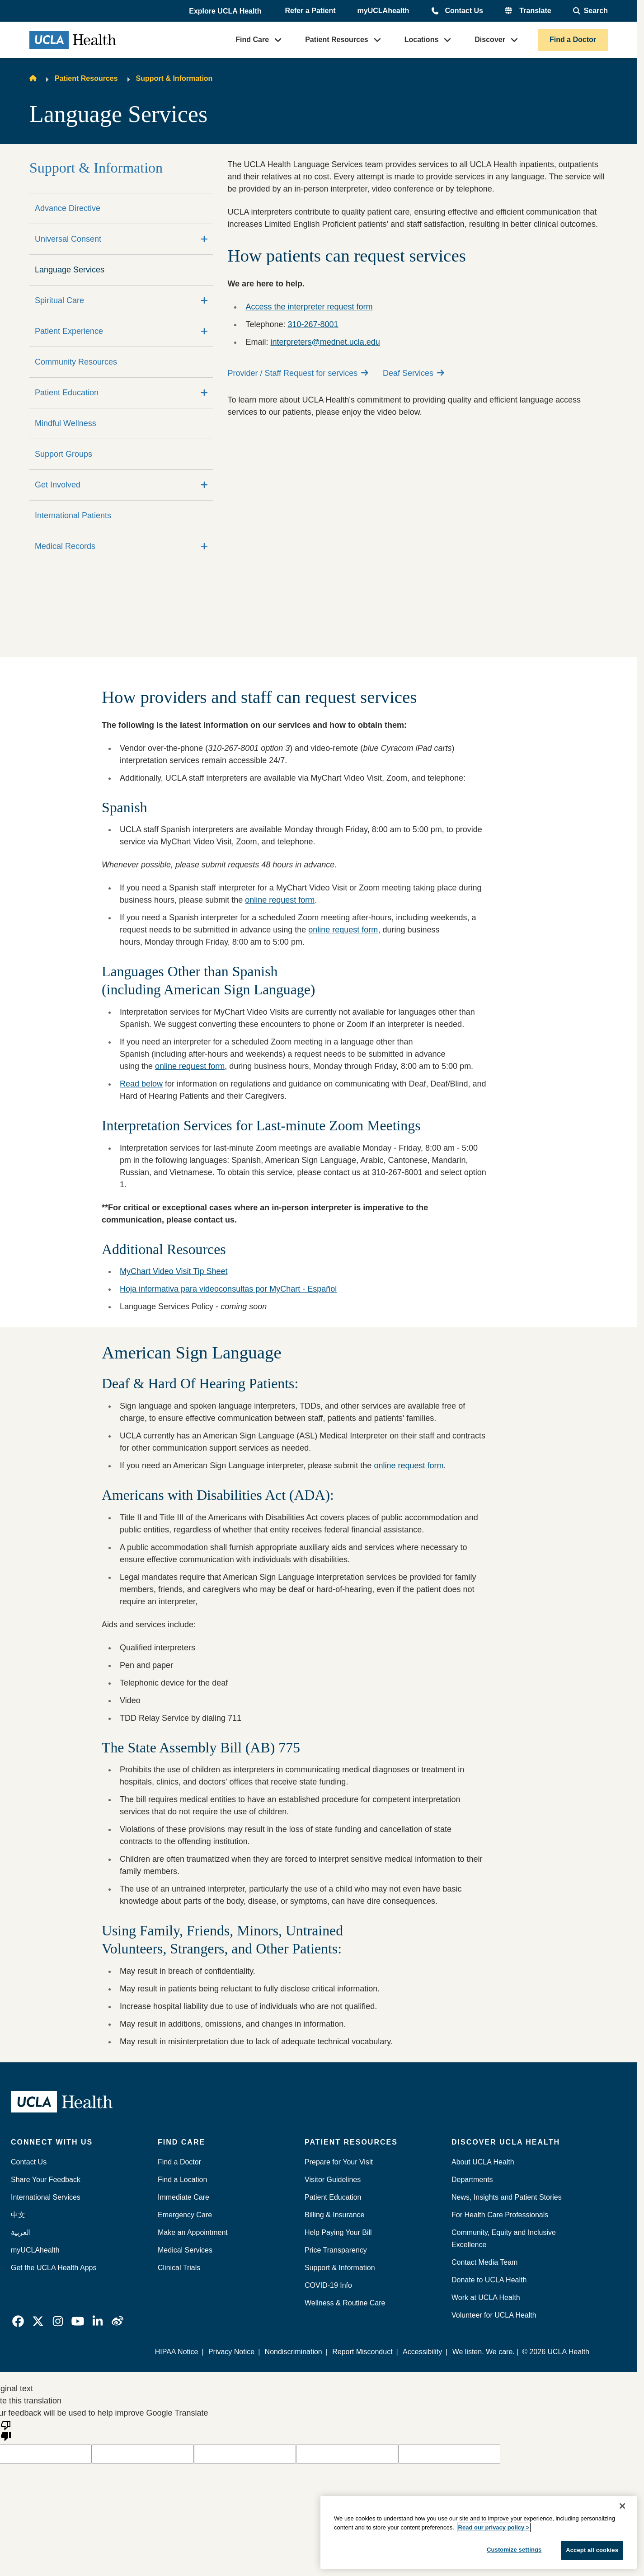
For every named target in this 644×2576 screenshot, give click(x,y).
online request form (280, 899)
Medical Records (65, 546)
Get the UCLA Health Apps (53, 2268)
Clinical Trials (179, 2268)
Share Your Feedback (45, 2179)
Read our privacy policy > (494, 2527)
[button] (226, 11)
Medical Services (185, 2250)
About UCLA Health (482, 2162)
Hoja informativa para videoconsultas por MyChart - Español (228, 1288)
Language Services (69, 269)
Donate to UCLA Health (488, 2280)
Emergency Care (185, 2215)
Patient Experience (69, 331)
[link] (18, 2321)
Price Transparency (336, 2250)
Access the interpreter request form (308, 306)
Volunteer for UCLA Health (493, 2315)
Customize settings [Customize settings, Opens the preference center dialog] (514, 2549)
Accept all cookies (592, 2550)
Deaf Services (413, 373)
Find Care (252, 39)
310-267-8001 (312, 324)
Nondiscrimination (293, 2352)
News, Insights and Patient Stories (506, 2197)
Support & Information (174, 78)
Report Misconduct (362, 2352)
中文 (18, 2215)
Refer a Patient (310, 10)
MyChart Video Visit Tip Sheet (173, 1271)
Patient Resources (336, 39)
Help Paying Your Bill (338, 2232)
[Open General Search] (590, 11)
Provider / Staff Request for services (297, 373)
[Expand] (204, 239)
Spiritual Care (59, 300)
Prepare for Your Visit (339, 2162)
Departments (472, 2179)
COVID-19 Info (328, 2285)
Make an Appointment (193, 2232)
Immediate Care (183, 2197)
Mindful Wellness (65, 423)
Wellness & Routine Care (345, 2303)
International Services (45, 2197)
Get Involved (57, 484)
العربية (21, 2232)
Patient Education (67, 392)
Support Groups (63, 454)
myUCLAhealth (383, 10)
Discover (490, 39)
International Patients (73, 515)
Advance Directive (67, 208)
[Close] (622, 2506)
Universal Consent (68, 239)
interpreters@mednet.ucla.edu (325, 342)
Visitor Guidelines (333, 2179)
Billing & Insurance (335, 2215)
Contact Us (464, 10)
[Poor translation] (5, 2430)
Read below (141, 1083)
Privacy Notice (231, 2352)
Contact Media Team (484, 2262)
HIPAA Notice (176, 2352)
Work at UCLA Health (485, 2297)
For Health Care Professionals (499, 2215)
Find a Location (182, 2179)
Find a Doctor (573, 39)
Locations (421, 39)
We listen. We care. (483, 2352)
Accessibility (422, 2352)
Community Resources (76, 361)
